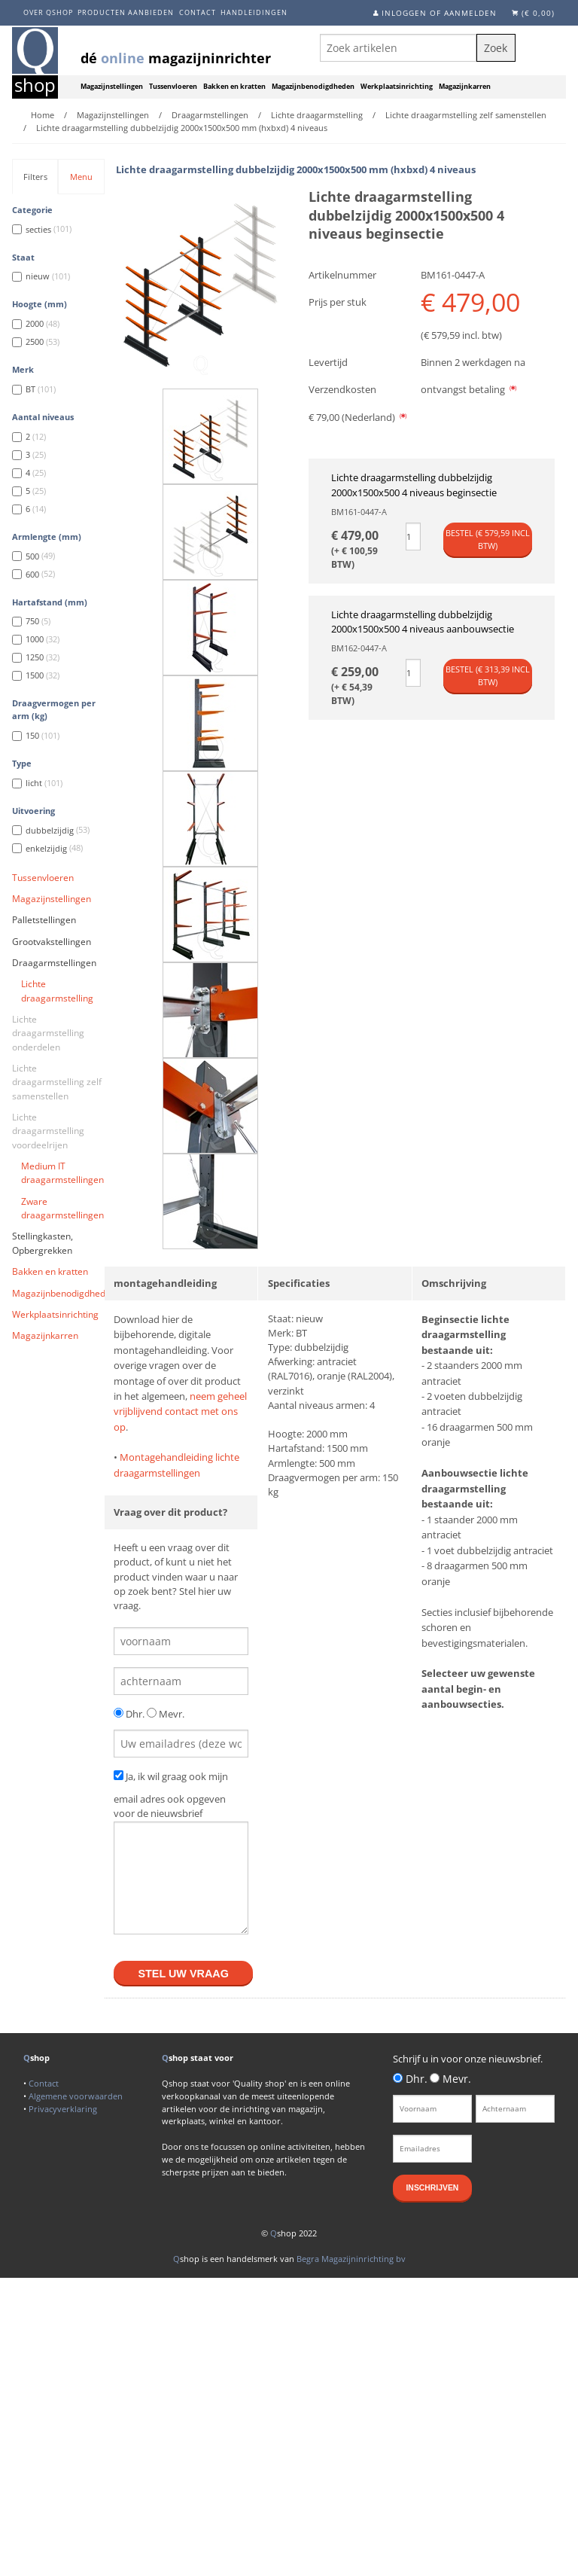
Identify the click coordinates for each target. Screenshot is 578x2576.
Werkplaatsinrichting (396, 86)
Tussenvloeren (173, 86)
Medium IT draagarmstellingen (62, 1173)
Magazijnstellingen (112, 86)
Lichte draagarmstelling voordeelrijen (48, 1131)
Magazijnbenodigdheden (313, 86)
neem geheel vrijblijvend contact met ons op (180, 1411)
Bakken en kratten (234, 86)
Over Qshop (48, 12)
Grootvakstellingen (51, 941)
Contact (197, 12)
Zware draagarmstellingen (62, 1208)
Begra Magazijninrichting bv (351, 2258)
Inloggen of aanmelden (439, 13)
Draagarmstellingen (54, 962)
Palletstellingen (44, 919)
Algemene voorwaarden (76, 2096)
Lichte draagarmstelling (57, 990)
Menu (81, 176)
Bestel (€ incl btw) (488, 539)
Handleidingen (254, 12)
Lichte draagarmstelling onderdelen (48, 1033)
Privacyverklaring (63, 2108)
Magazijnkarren (465, 86)
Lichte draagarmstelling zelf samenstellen (57, 1082)
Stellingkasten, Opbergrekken (42, 1243)
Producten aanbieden (126, 12)
